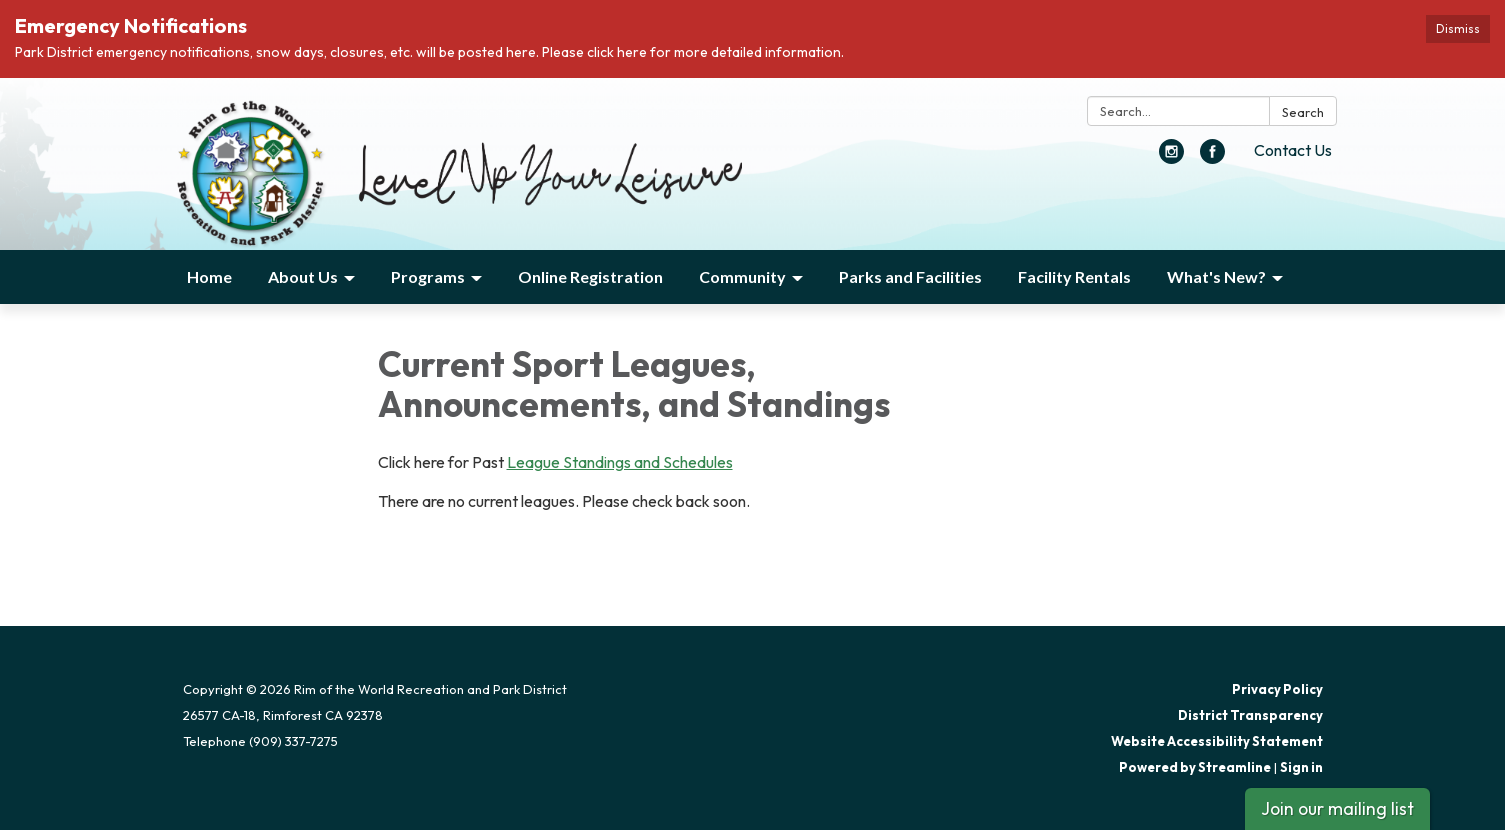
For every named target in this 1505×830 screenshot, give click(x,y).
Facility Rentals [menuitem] (1074, 276)
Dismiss (1458, 28)
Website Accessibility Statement (1217, 741)
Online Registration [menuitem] (590, 276)
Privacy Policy (1277, 689)
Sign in (1301, 767)
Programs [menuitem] (428, 276)
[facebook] (1212, 158)
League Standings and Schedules (620, 462)
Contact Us (1293, 150)
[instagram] (1171, 158)
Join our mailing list (1337, 808)
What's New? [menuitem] (1216, 276)
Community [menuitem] (742, 276)
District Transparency (1250, 715)
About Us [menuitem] (303, 276)
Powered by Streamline (1195, 767)
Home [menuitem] (209, 276)
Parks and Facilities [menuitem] (910, 276)
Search (1303, 112)
